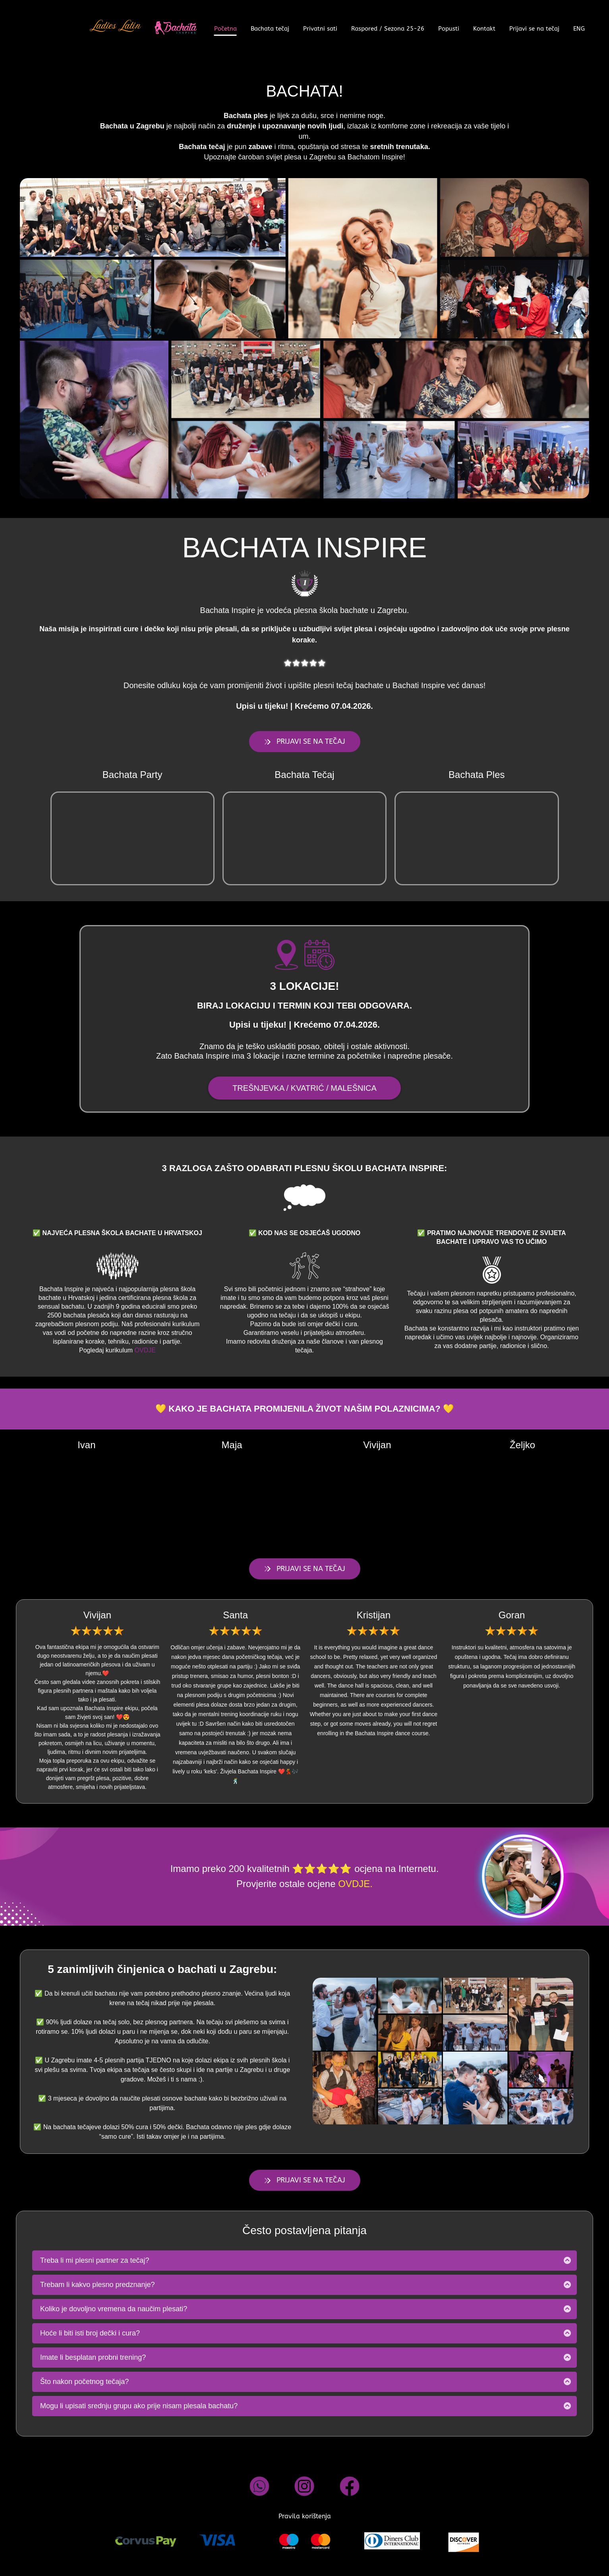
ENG (579, 28)
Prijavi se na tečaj (534, 28)
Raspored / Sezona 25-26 (387, 28)
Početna (225, 28)
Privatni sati (320, 28)
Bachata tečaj (270, 28)
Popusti (448, 28)
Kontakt (484, 28)
